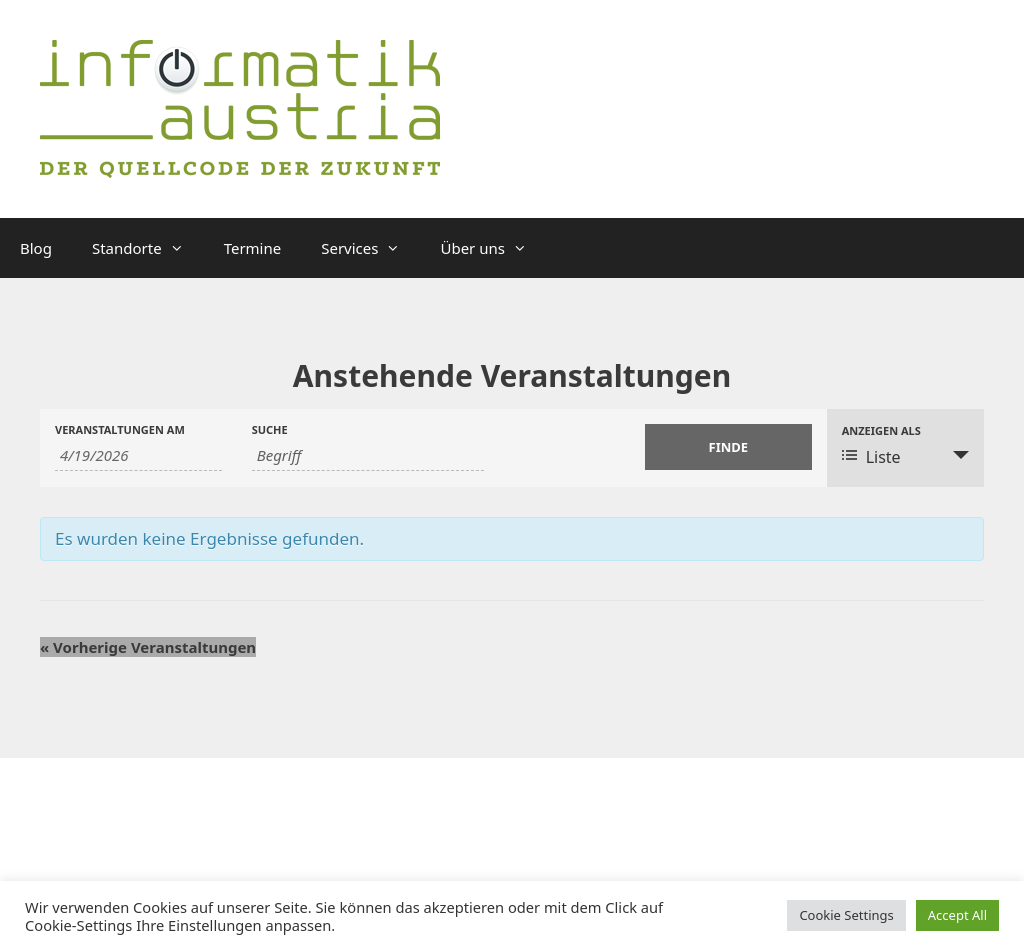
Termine (253, 248)
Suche (270, 429)
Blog (36, 248)
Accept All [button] (957, 915)
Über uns (493, 248)
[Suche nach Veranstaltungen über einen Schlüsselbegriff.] (368, 455)
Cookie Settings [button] (846, 915)
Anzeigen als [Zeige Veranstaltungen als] (881, 430)
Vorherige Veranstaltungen (148, 647)
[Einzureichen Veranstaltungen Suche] (728, 447)
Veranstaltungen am (120, 429)
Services (370, 248)
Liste (871, 457)
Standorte (148, 248)
